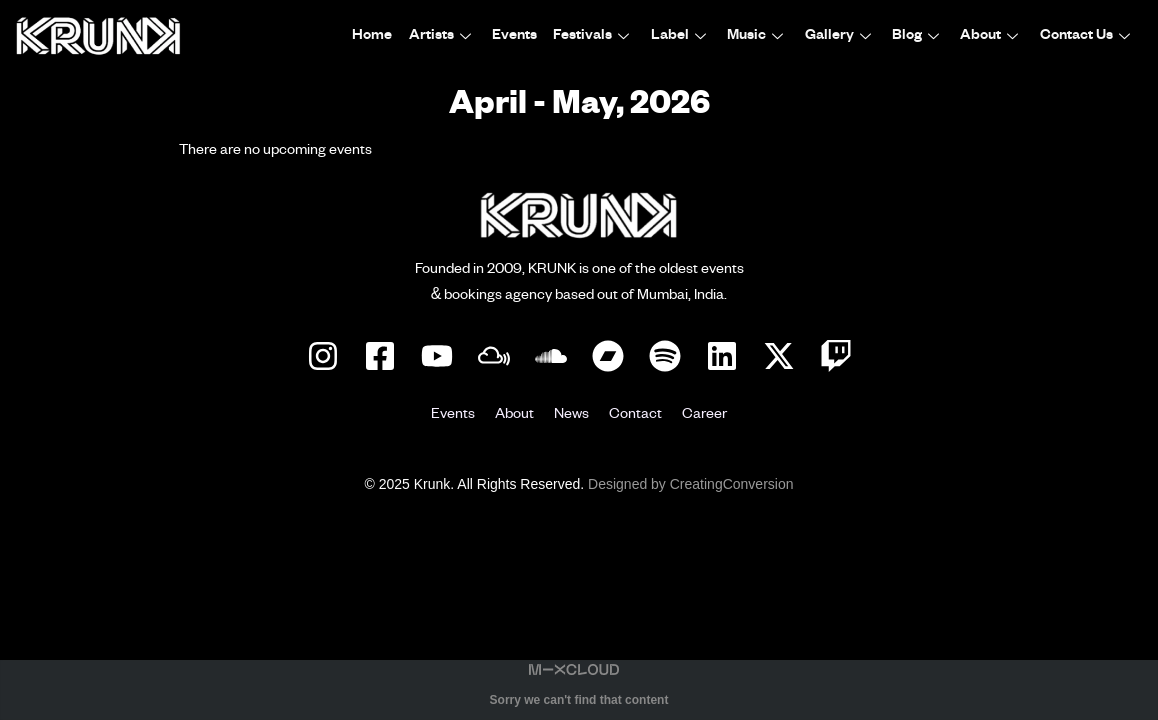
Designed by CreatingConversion (690, 484)
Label (683, 35)
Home (376, 35)
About (992, 35)
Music (759, 35)
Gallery (841, 35)
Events (517, 35)
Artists (445, 35)
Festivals (596, 35)
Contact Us (1087, 35)
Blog (919, 35)
